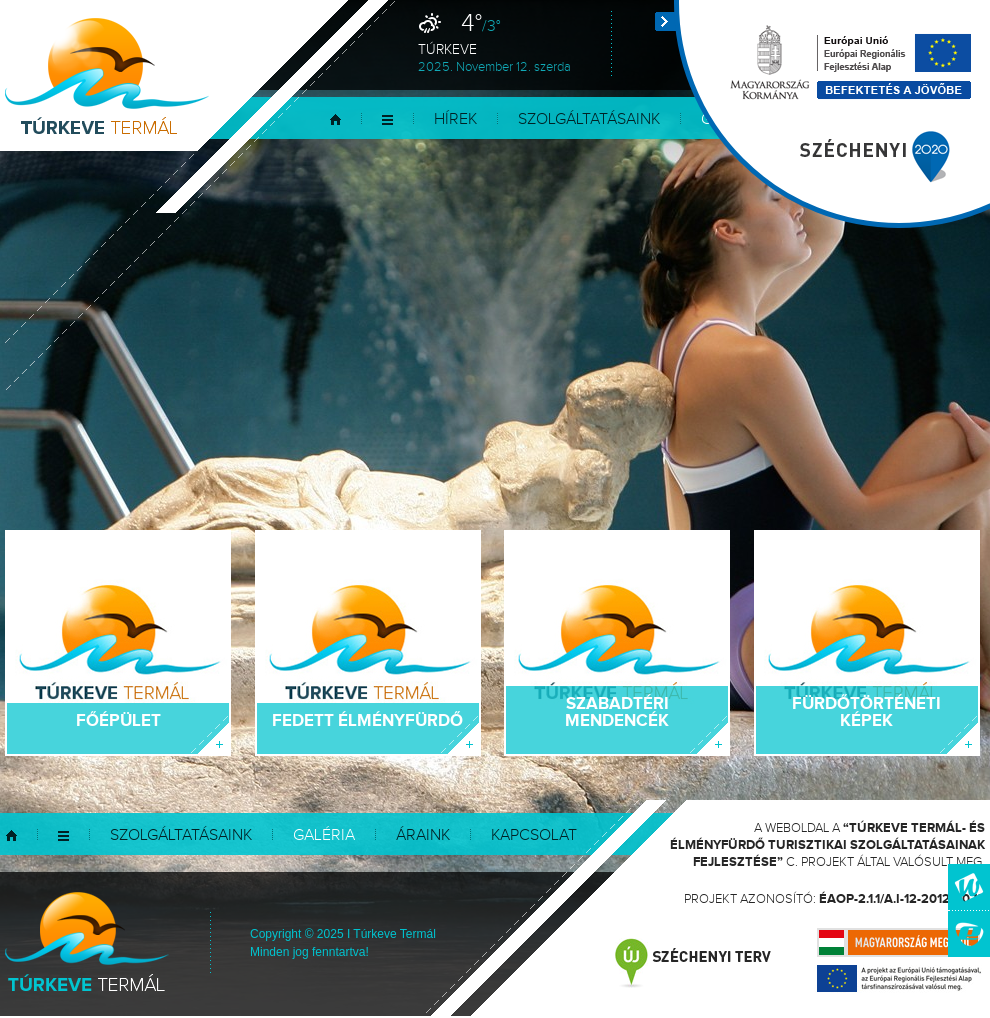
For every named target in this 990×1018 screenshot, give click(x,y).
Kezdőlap (335, 119)
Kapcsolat (534, 835)
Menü (387, 119)
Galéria (324, 835)
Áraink (423, 835)
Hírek (455, 119)
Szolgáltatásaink (589, 119)
